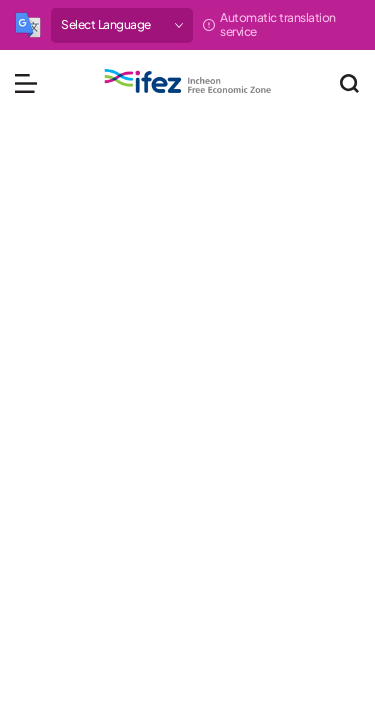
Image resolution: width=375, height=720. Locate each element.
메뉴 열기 (26, 83)
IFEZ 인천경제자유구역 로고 (188, 81)
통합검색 (349, 83)
